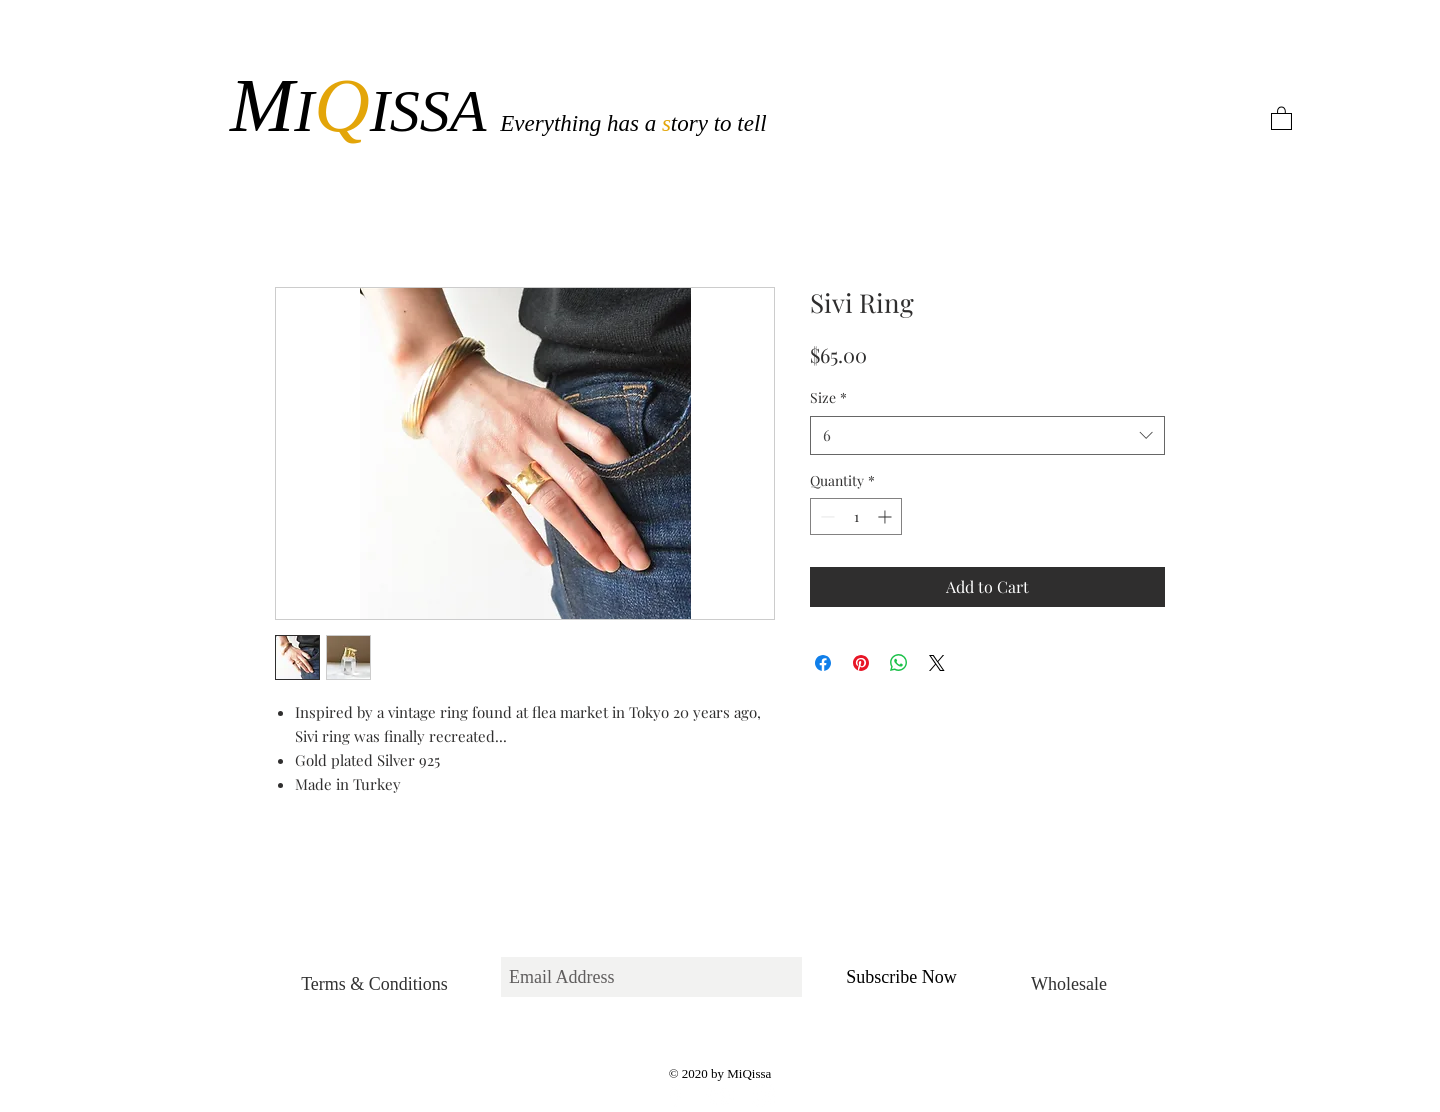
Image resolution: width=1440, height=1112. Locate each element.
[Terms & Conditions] (374, 984)
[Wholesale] (1069, 984)
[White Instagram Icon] (764, 1096)
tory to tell (719, 123)
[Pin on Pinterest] (861, 663)
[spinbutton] (856, 516)
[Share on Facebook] (823, 663)
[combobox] (987, 435)
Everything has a (581, 123)
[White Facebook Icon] (676, 1096)
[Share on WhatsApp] (899, 663)
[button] (1281, 117)
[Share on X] (937, 663)
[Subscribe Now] (901, 977)
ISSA (435, 111)
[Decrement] (825, 516)
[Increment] (886, 516)
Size (828, 397)
